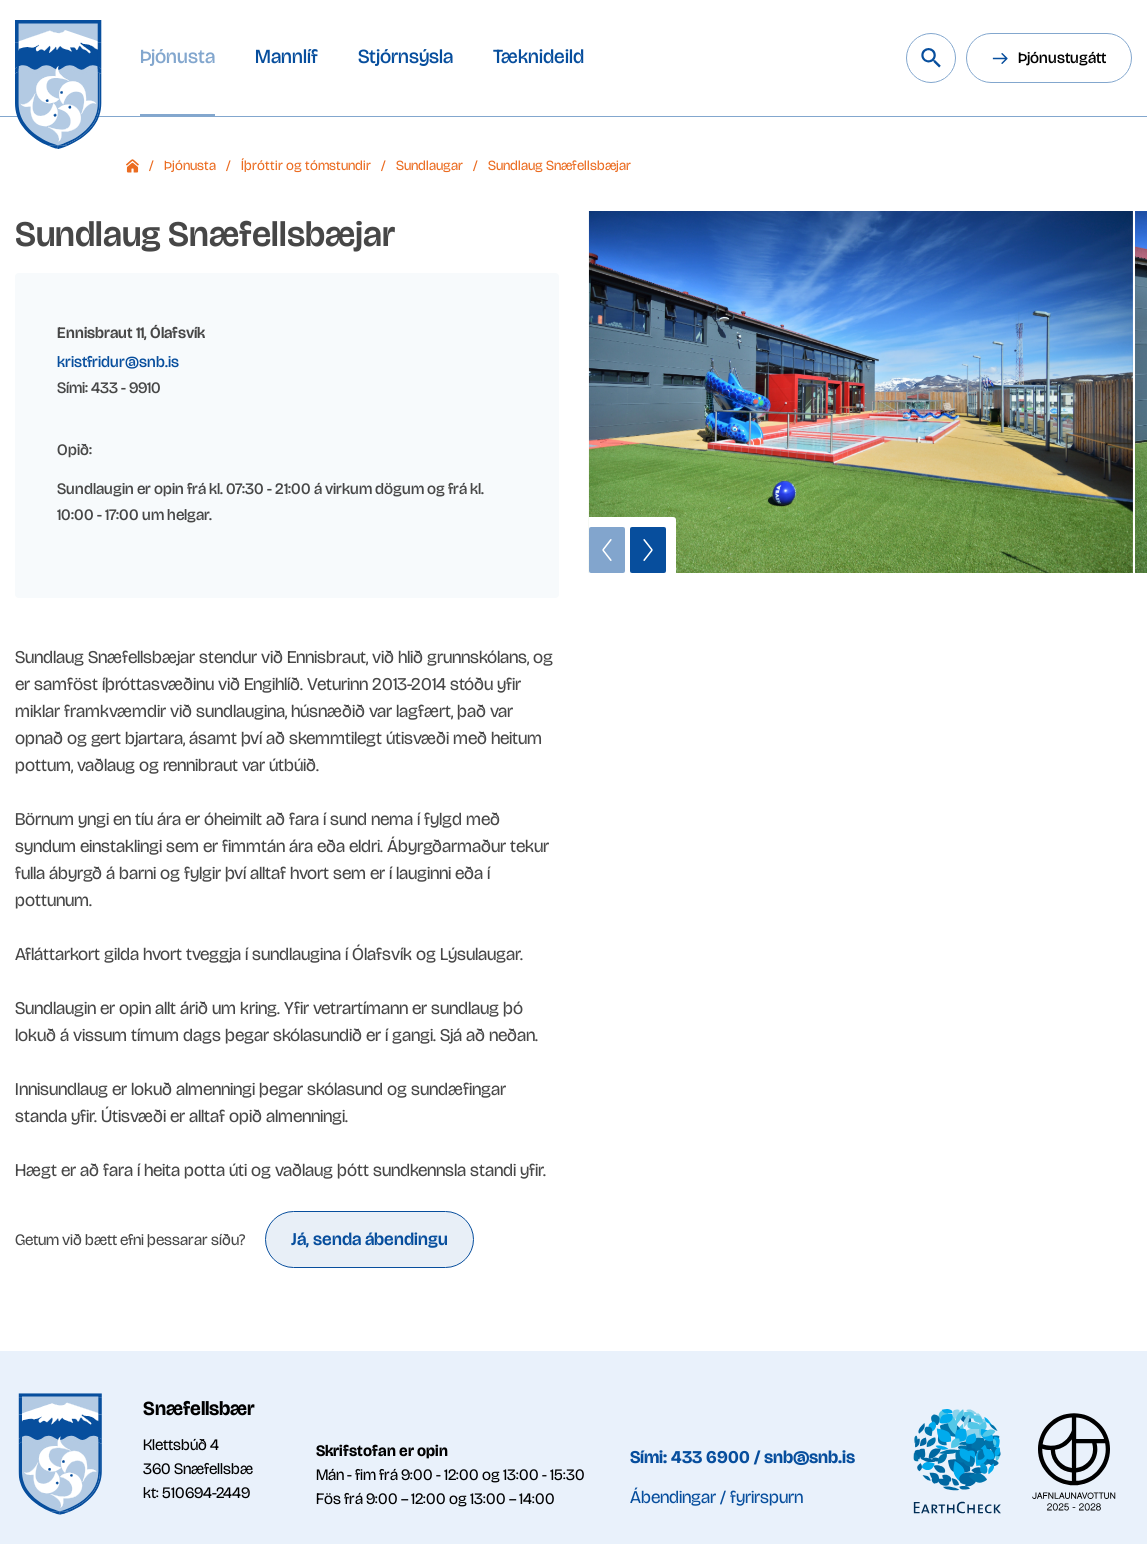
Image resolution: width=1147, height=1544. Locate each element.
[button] (607, 550)
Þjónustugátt (1062, 57)
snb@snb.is (809, 1457)
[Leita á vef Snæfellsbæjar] (931, 58)
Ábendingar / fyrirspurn (716, 1497)
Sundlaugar (429, 165)
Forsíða (132, 166)
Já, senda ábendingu (369, 1239)
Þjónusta (190, 165)
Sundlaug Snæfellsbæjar (559, 165)
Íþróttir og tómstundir (306, 165)
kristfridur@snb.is (118, 361)
